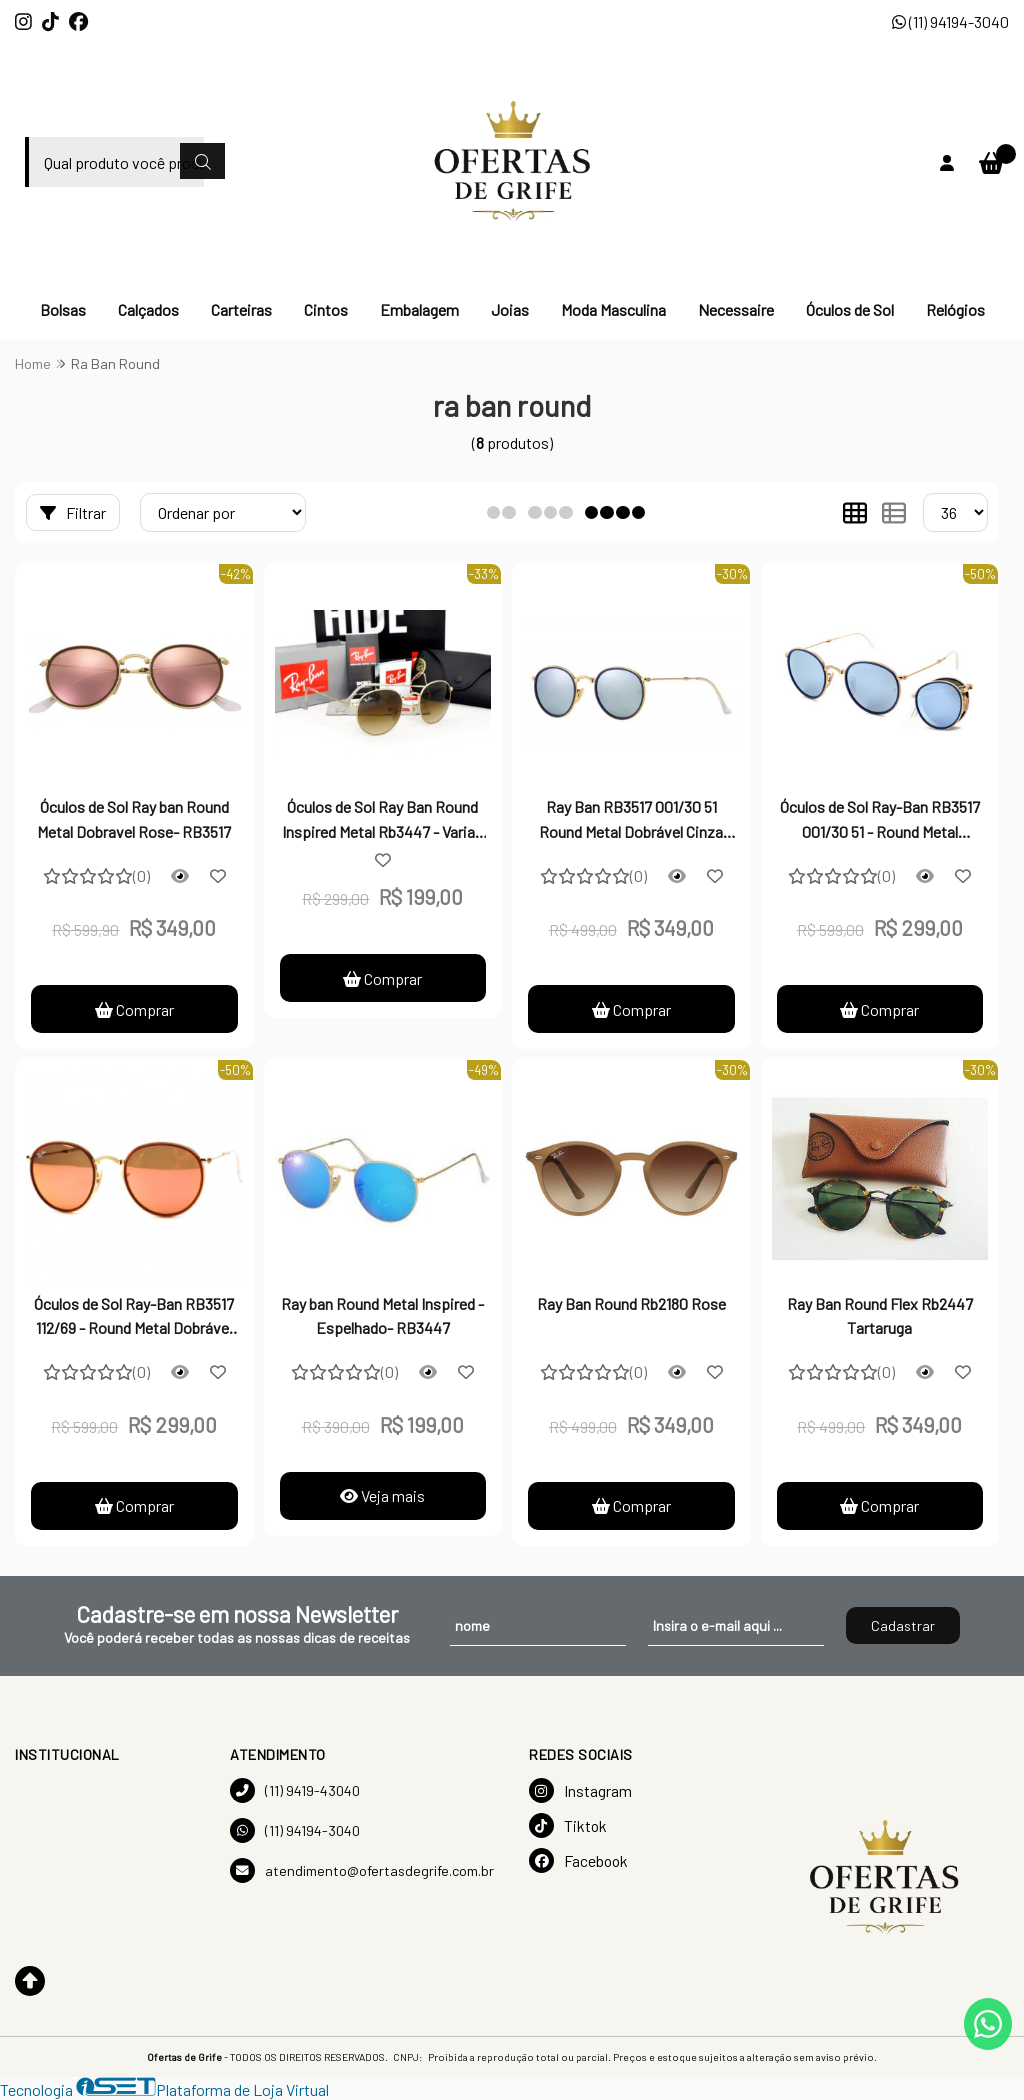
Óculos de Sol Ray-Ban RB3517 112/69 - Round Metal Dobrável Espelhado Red (134, 1318)
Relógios (955, 309)
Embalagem (419, 309)
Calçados (148, 309)
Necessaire (736, 309)
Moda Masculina (613, 309)
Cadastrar (903, 1625)
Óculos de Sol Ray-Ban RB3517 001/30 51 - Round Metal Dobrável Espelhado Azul (880, 821)
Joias (510, 309)
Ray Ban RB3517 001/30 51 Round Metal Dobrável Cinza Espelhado (631, 821)
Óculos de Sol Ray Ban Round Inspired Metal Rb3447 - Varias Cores (382, 821)
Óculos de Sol (850, 309)
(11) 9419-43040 (295, 1790)
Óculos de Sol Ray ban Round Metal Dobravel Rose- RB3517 (134, 818)
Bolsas (63, 309)
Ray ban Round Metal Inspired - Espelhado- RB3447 (382, 1315)
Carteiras (241, 309)
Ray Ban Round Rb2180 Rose (631, 1303)
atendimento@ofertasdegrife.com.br (362, 1870)
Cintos (326, 309)
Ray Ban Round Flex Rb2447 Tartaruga (880, 1315)
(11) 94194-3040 (950, 21)
